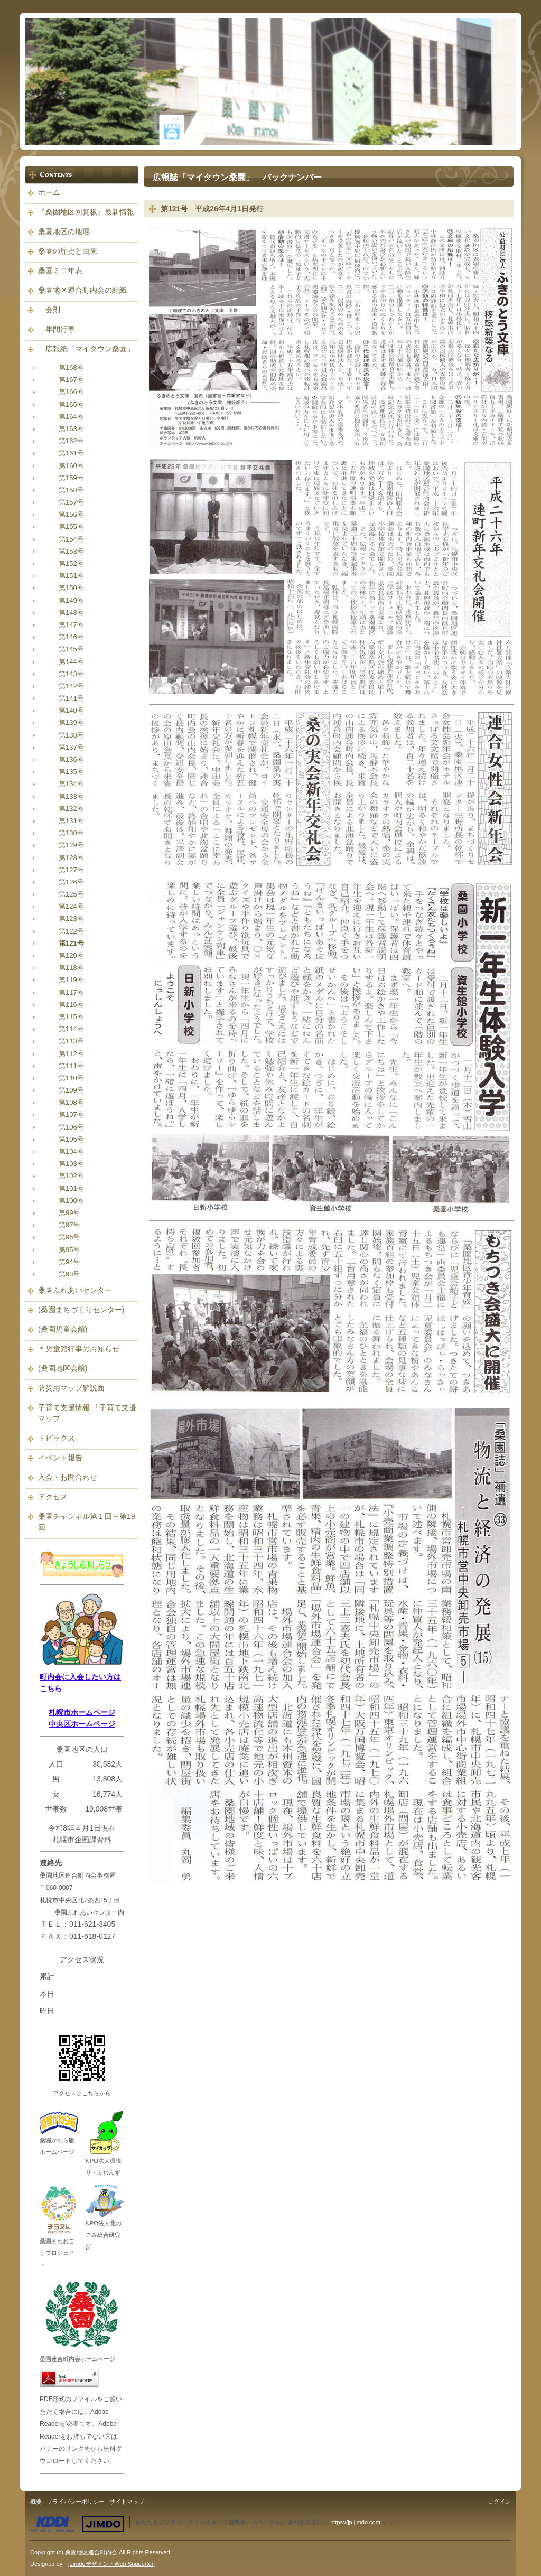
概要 (36, 2501)
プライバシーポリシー (75, 2501)
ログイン (499, 2501)
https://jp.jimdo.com (355, 2522)
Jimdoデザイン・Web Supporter (111, 2564)
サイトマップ (126, 2501)
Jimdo (77, 2524)
